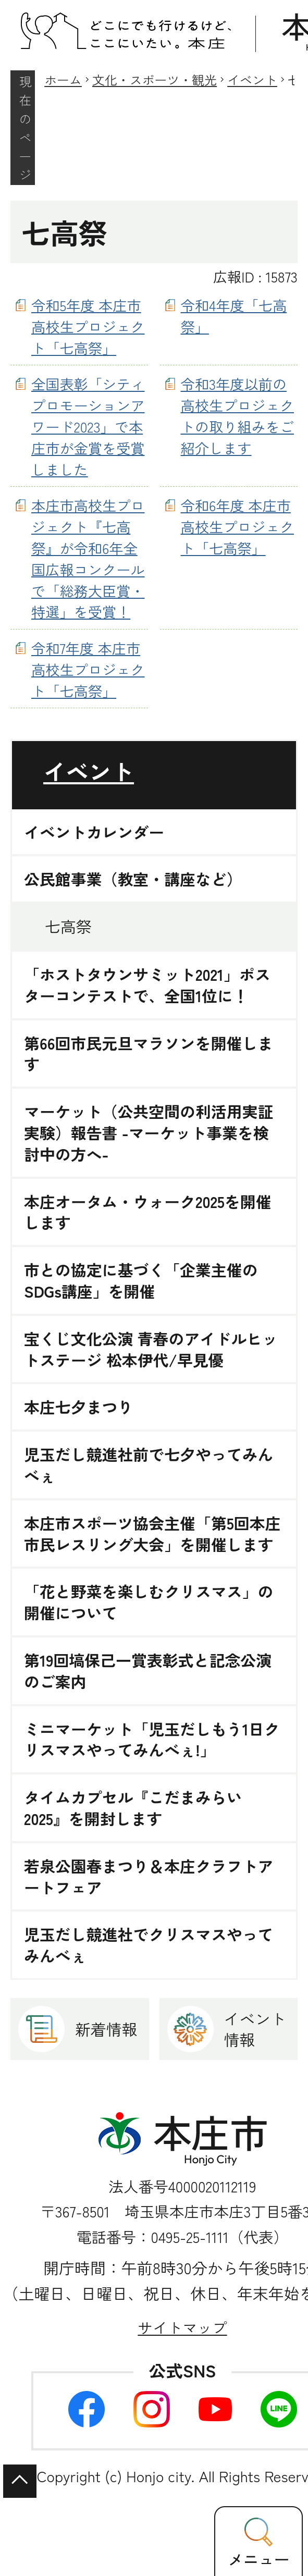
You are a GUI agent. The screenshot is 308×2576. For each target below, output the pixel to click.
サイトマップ (182, 2327)
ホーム (63, 79)
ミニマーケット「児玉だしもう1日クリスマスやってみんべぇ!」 (152, 1739)
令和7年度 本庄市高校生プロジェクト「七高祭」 (88, 669)
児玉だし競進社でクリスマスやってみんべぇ (149, 1945)
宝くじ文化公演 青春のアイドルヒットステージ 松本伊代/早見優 (151, 1349)
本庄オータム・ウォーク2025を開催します (148, 1212)
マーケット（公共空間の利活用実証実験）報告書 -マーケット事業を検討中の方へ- (149, 1132)
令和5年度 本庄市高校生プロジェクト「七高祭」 (88, 326)
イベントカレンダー (94, 832)
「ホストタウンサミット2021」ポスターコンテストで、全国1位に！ (147, 985)
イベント (252, 79)
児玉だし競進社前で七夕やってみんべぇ (149, 1465)
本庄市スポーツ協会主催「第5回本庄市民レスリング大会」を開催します (152, 1533)
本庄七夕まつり (78, 1407)
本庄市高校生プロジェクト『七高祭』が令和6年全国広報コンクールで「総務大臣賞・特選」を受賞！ (88, 558)
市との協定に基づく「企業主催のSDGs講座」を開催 (141, 1280)
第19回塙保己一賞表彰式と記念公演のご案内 (148, 1670)
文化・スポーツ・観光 (154, 79)
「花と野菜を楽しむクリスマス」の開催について (149, 1602)
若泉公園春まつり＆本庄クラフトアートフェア (149, 1876)
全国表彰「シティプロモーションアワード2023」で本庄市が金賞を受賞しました (88, 426)
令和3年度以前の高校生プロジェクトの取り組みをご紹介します (237, 415)
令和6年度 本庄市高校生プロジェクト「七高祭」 (237, 526)
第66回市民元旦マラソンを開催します (148, 1053)
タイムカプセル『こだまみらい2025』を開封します (133, 1807)
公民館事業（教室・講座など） (133, 879)
